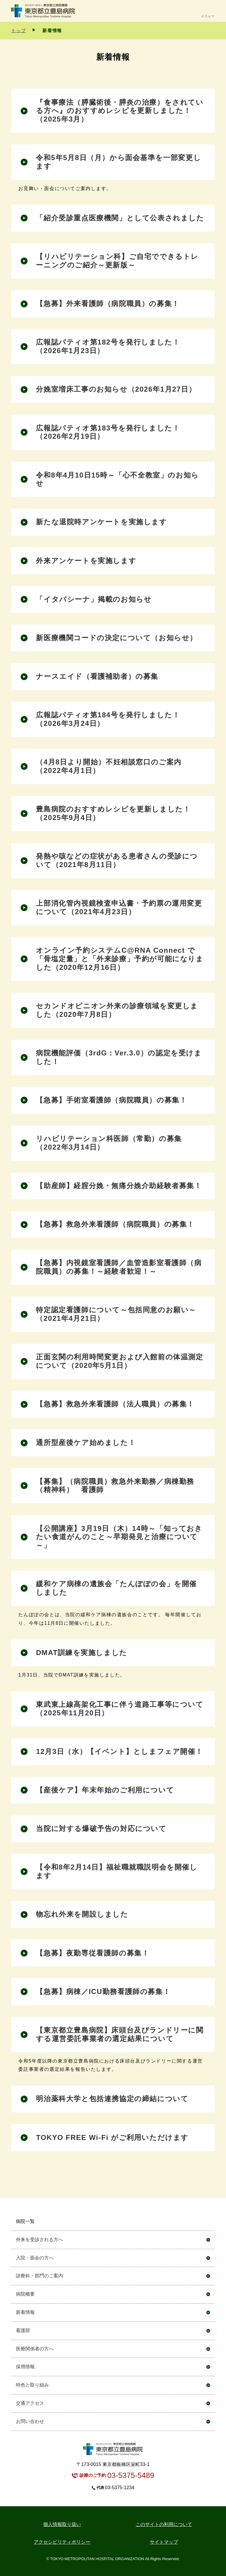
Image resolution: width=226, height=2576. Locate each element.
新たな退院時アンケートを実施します (101, 522)
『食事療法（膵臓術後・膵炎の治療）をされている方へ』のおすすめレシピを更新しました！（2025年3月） (119, 110)
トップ (18, 30)
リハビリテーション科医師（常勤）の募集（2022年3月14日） (109, 1143)
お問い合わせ (30, 2421)
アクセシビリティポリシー (62, 2542)
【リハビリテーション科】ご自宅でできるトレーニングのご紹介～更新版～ (117, 260)
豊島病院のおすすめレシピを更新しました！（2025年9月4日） (113, 813)
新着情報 (25, 2312)
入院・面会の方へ (35, 2257)
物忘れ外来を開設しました (82, 1914)
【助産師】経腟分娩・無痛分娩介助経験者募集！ (119, 1186)
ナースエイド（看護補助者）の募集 (97, 676)
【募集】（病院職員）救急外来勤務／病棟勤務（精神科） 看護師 (115, 1485)
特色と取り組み (32, 2384)
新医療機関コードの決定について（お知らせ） (116, 638)
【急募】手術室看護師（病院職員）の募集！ (111, 1100)
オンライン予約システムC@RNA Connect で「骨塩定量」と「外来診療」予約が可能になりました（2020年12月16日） (119, 958)
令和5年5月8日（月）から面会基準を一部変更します (118, 162)
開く (208, 2222)
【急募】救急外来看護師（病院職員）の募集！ (115, 1224)
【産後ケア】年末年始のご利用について (105, 1790)
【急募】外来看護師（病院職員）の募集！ (107, 303)
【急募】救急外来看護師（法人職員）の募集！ (115, 1404)
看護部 (23, 2330)
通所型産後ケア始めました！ (86, 1442)
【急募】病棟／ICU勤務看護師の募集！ (103, 1991)
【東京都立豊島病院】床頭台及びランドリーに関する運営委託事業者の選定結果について (119, 2034)
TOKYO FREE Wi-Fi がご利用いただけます (112, 2137)
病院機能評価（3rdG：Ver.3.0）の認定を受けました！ (119, 1057)
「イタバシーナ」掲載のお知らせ (94, 599)
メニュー (208, 16)
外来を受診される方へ (39, 2239)
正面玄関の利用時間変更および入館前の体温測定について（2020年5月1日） (119, 1361)
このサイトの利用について (164, 2524)
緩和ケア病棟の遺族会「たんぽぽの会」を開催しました (116, 1588)
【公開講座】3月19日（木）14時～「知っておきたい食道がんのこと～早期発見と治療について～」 (119, 1536)
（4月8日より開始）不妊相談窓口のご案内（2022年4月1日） (109, 766)
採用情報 (25, 2366)
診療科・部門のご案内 (39, 2275)
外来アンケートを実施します (86, 561)
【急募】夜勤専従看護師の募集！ (92, 1953)
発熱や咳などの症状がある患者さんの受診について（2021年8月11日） (117, 860)
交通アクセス (30, 2403)
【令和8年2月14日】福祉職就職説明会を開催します (116, 1871)
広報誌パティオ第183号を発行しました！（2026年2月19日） (108, 432)
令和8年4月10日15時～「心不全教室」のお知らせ (117, 479)
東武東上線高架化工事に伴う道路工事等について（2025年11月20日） (119, 1708)
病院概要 (25, 2293)
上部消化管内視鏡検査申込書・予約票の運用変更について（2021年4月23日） (119, 907)
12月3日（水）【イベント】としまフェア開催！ (119, 1751)
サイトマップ (164, 2542)
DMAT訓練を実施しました (81, 1653)
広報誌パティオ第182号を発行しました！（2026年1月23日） (108, 346)
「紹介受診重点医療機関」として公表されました (120, 218)
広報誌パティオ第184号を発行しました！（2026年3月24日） (108, 719)
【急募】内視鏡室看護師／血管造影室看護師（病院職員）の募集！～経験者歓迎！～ (119, 1267)
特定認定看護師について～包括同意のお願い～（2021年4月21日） (116, 1314)
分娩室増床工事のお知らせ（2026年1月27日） (116, 389)
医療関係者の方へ (35, 2348)
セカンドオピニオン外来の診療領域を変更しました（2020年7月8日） (117, 1010)
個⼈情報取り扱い (62, 2524)
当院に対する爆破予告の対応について (101, 1828)
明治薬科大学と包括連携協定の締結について (112, 2099)
